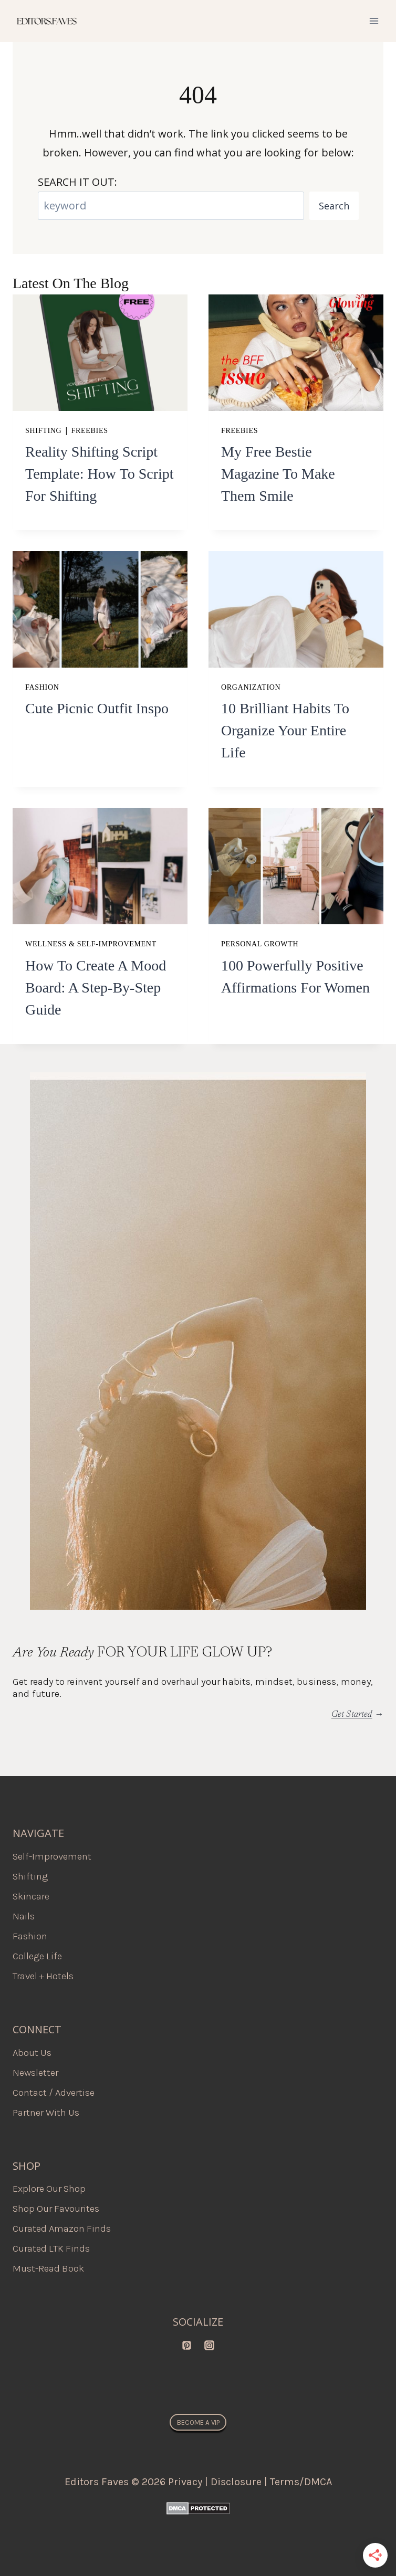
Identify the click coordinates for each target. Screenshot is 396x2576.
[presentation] (100, 352)
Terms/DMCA (301, 2482)
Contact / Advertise (54, 2092)
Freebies (89, 431)
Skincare (31, 1896)
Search (334, 205)
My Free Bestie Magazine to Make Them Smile (278, 474)
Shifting (43, 431)
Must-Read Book (48, 2268)
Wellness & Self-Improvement (91, 944)
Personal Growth (259, 944)
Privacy (185, 2482)
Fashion (42, 687)
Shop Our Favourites (56, 2208)
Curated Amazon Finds (62, 2228)
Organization (250, 687)
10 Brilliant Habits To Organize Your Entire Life (285, 730)
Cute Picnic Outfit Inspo (97, 708)
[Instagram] (210, 2345)
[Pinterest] (186, 2345)
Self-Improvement (52, 1856)
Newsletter (35, 2072)
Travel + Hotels (43, 1976)
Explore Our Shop (49, 2188)
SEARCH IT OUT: (77, 182)
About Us (32, 2052)
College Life (37, 1956)
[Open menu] (373, 21)
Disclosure (236, 2482)
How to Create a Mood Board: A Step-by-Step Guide (95, 987)
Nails (24, 1916)
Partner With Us (46, 2112)
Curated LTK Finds (51, 2248)
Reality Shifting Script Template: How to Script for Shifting (99, 474)
